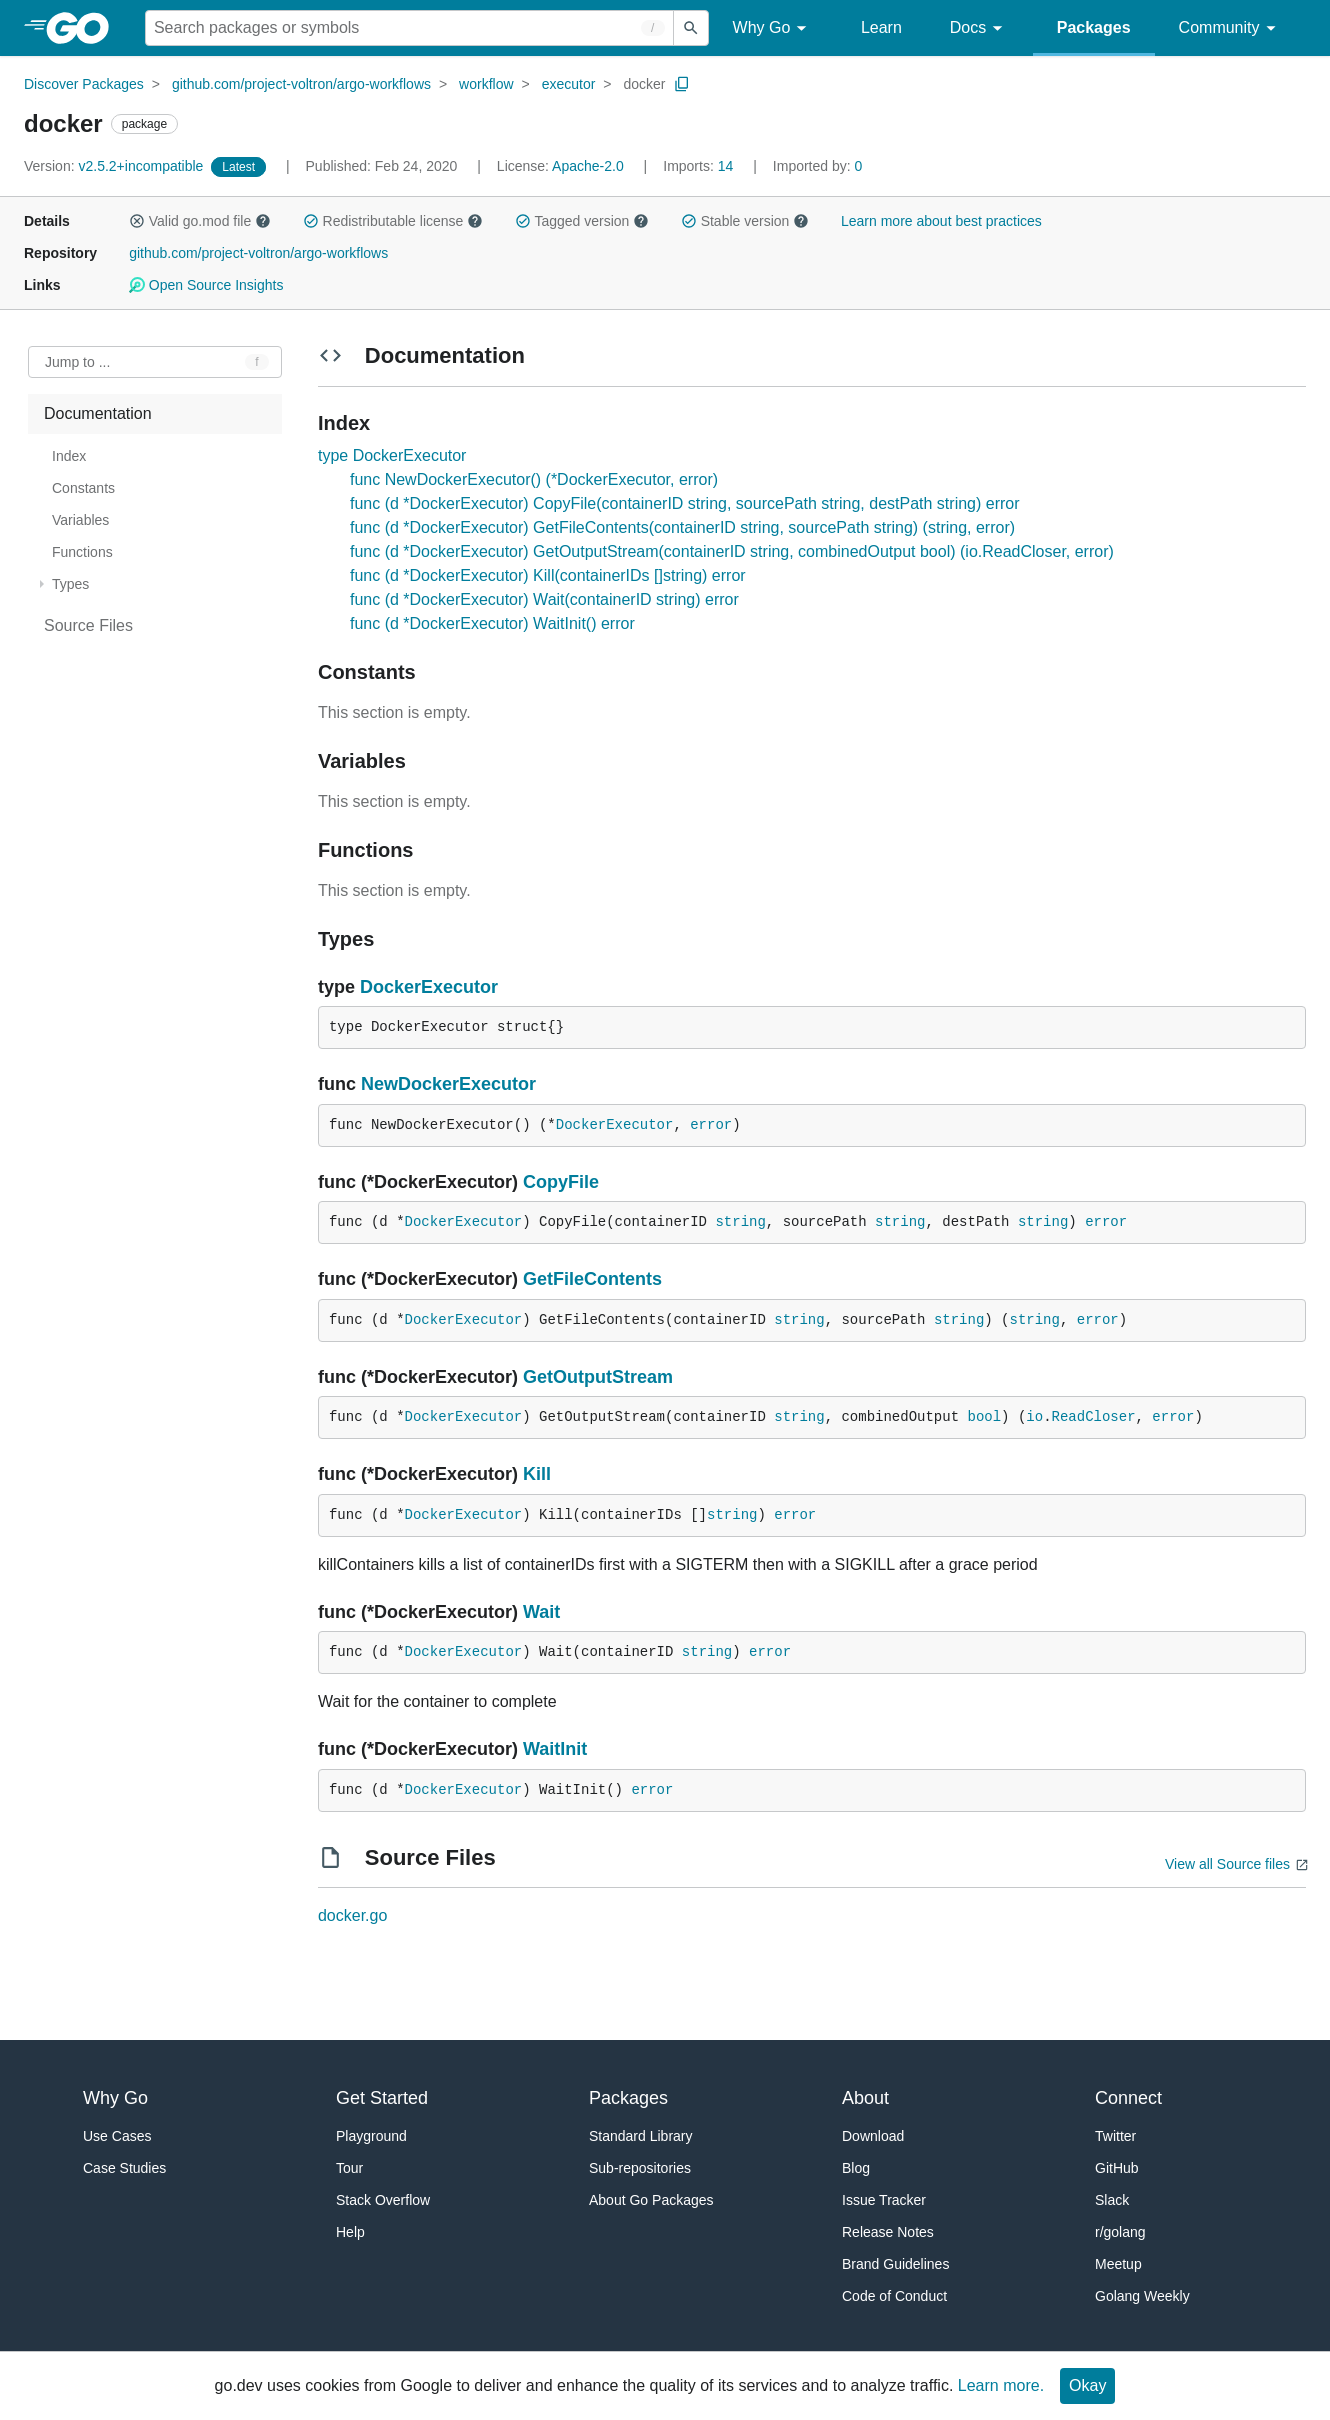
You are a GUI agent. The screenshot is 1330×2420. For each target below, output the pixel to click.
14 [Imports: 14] (700, 166)
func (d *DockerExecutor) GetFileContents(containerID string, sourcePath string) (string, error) (682, 527)
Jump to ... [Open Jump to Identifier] (77, 362)
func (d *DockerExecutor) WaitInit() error (492, 623)
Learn (881, 27)
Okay (1087, 2385)
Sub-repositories (640, 2168)
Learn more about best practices (941, 221)
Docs (979, 28)
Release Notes (888, 2232)
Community (1230, 28)
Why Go (773, 28)
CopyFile (561, 1182)
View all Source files (1227, 1864)
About (865, 2098)
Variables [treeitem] (80, 520)
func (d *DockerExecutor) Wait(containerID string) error (544, 599)
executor (569, 84)
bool (984, 1417)
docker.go (352, 1915)
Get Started (382, 2098)
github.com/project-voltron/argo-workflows (301, 84)
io (1034, 1417)
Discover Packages (84, 84)
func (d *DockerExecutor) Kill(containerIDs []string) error (548, 575)
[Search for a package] (409, 28)
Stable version (745, 221)
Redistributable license (393, 221)
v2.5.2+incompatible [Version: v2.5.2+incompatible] (115, 166)
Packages (1094, 27)
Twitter (1115, 2136)
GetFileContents (592, 1279)
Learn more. (1001, 2385)
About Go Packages (651, 2200)
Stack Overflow (383, 2200)
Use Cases (117, 2136)
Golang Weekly (1142, 2296)
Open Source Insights (206, 285)
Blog (856, 2168)
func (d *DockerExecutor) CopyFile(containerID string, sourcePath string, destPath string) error (685, 503)
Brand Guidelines (895, 2264)
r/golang (1120, 2232)
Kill (537, 1474)
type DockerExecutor (392, 455)
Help (350, 2232)
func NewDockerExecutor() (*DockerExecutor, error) (534, 479)
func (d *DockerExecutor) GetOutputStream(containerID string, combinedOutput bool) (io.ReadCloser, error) (732, 551)
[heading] (84, 28)
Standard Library (641, 2136)
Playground (371, 2136)
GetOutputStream (598, 1377)
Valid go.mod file (200, 221)
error (711, 1125)
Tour (349, 2168)
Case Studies (124, 2168)
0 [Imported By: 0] (818, 166)
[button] (137, 221)
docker (644, 84)
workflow (486, 84)
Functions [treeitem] (82, 552)
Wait (541, 1612)
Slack (1112, 2200)
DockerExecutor (429, 987)
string (740, 1222)
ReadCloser (1094, 1417)
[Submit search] (691, 28)
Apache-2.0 (588, 166)
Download (873, 2136)
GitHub (1117, 2168)
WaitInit (555, 1749)
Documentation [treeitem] (98, 413)
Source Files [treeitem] (88, 625)
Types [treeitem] (70, 584)
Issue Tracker (884, 2200)
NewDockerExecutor (448, 1084)
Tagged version (582, 221)
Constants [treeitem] (83, 488)
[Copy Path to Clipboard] (682, 84)
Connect (1128, 2098)
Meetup (1118, 2264)
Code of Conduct (894, 2296)
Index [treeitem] (69, 456)
